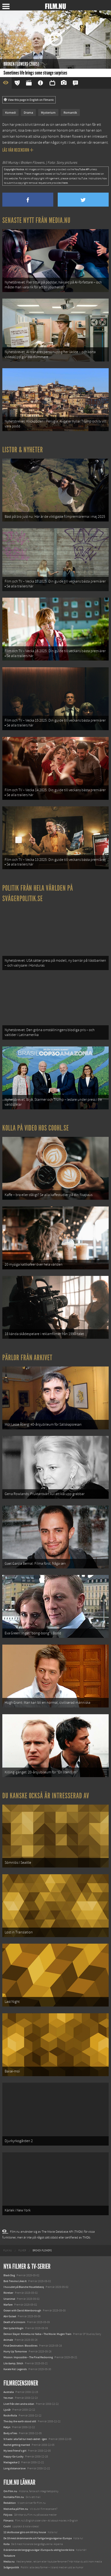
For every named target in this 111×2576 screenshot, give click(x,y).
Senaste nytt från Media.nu (36, 220)
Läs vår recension (17, 150)
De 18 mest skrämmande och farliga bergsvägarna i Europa (37, 2538)
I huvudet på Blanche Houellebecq (23, 2287)
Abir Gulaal (9, 2316)
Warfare (8, 2304)
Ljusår (7, 2409)
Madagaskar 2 (11, 2462)
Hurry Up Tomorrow (15, 2351)
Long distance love (14, 2468)
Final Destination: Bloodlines (20, 2345)
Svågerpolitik (11, 2567)
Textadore (9, 2555)
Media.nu (9, 2561)
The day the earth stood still (19, 2421)
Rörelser (8, 2292)
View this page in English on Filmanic (29, 100)
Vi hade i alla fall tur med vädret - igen (25, 2439)
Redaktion (9, 2502)
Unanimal (9, 2298)
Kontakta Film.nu (13, 2497)
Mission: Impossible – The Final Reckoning (28, 2357)
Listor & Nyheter (22, 449)
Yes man (8, 2397)
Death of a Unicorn (14, 2322)
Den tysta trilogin (13, 2328)
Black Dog (9, 2275)
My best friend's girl (14, 2450)
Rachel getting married (16, 2445)
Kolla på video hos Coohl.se (35, 1128)
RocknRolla (10, 2415)
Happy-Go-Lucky (13, 2456)
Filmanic (8, 2520)
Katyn (6, 2427)
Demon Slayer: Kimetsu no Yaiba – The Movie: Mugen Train (37, 2334)
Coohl (7, 2526)
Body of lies (10, 2433)
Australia (8, 2392)
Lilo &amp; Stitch (13, 2363)
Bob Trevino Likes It (15, 2281)
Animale (8, 2339)
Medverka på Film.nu (15, 2509)
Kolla (6, 2544)
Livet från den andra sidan (18, 2404)
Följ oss (7, 2514)
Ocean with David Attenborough (22, 2310)
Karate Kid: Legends (15, 2369)
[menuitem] (7, 2251)
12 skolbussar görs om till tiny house (24, 2532)
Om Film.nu (10, 2491)
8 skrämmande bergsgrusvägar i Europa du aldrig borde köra (38, 2550)
